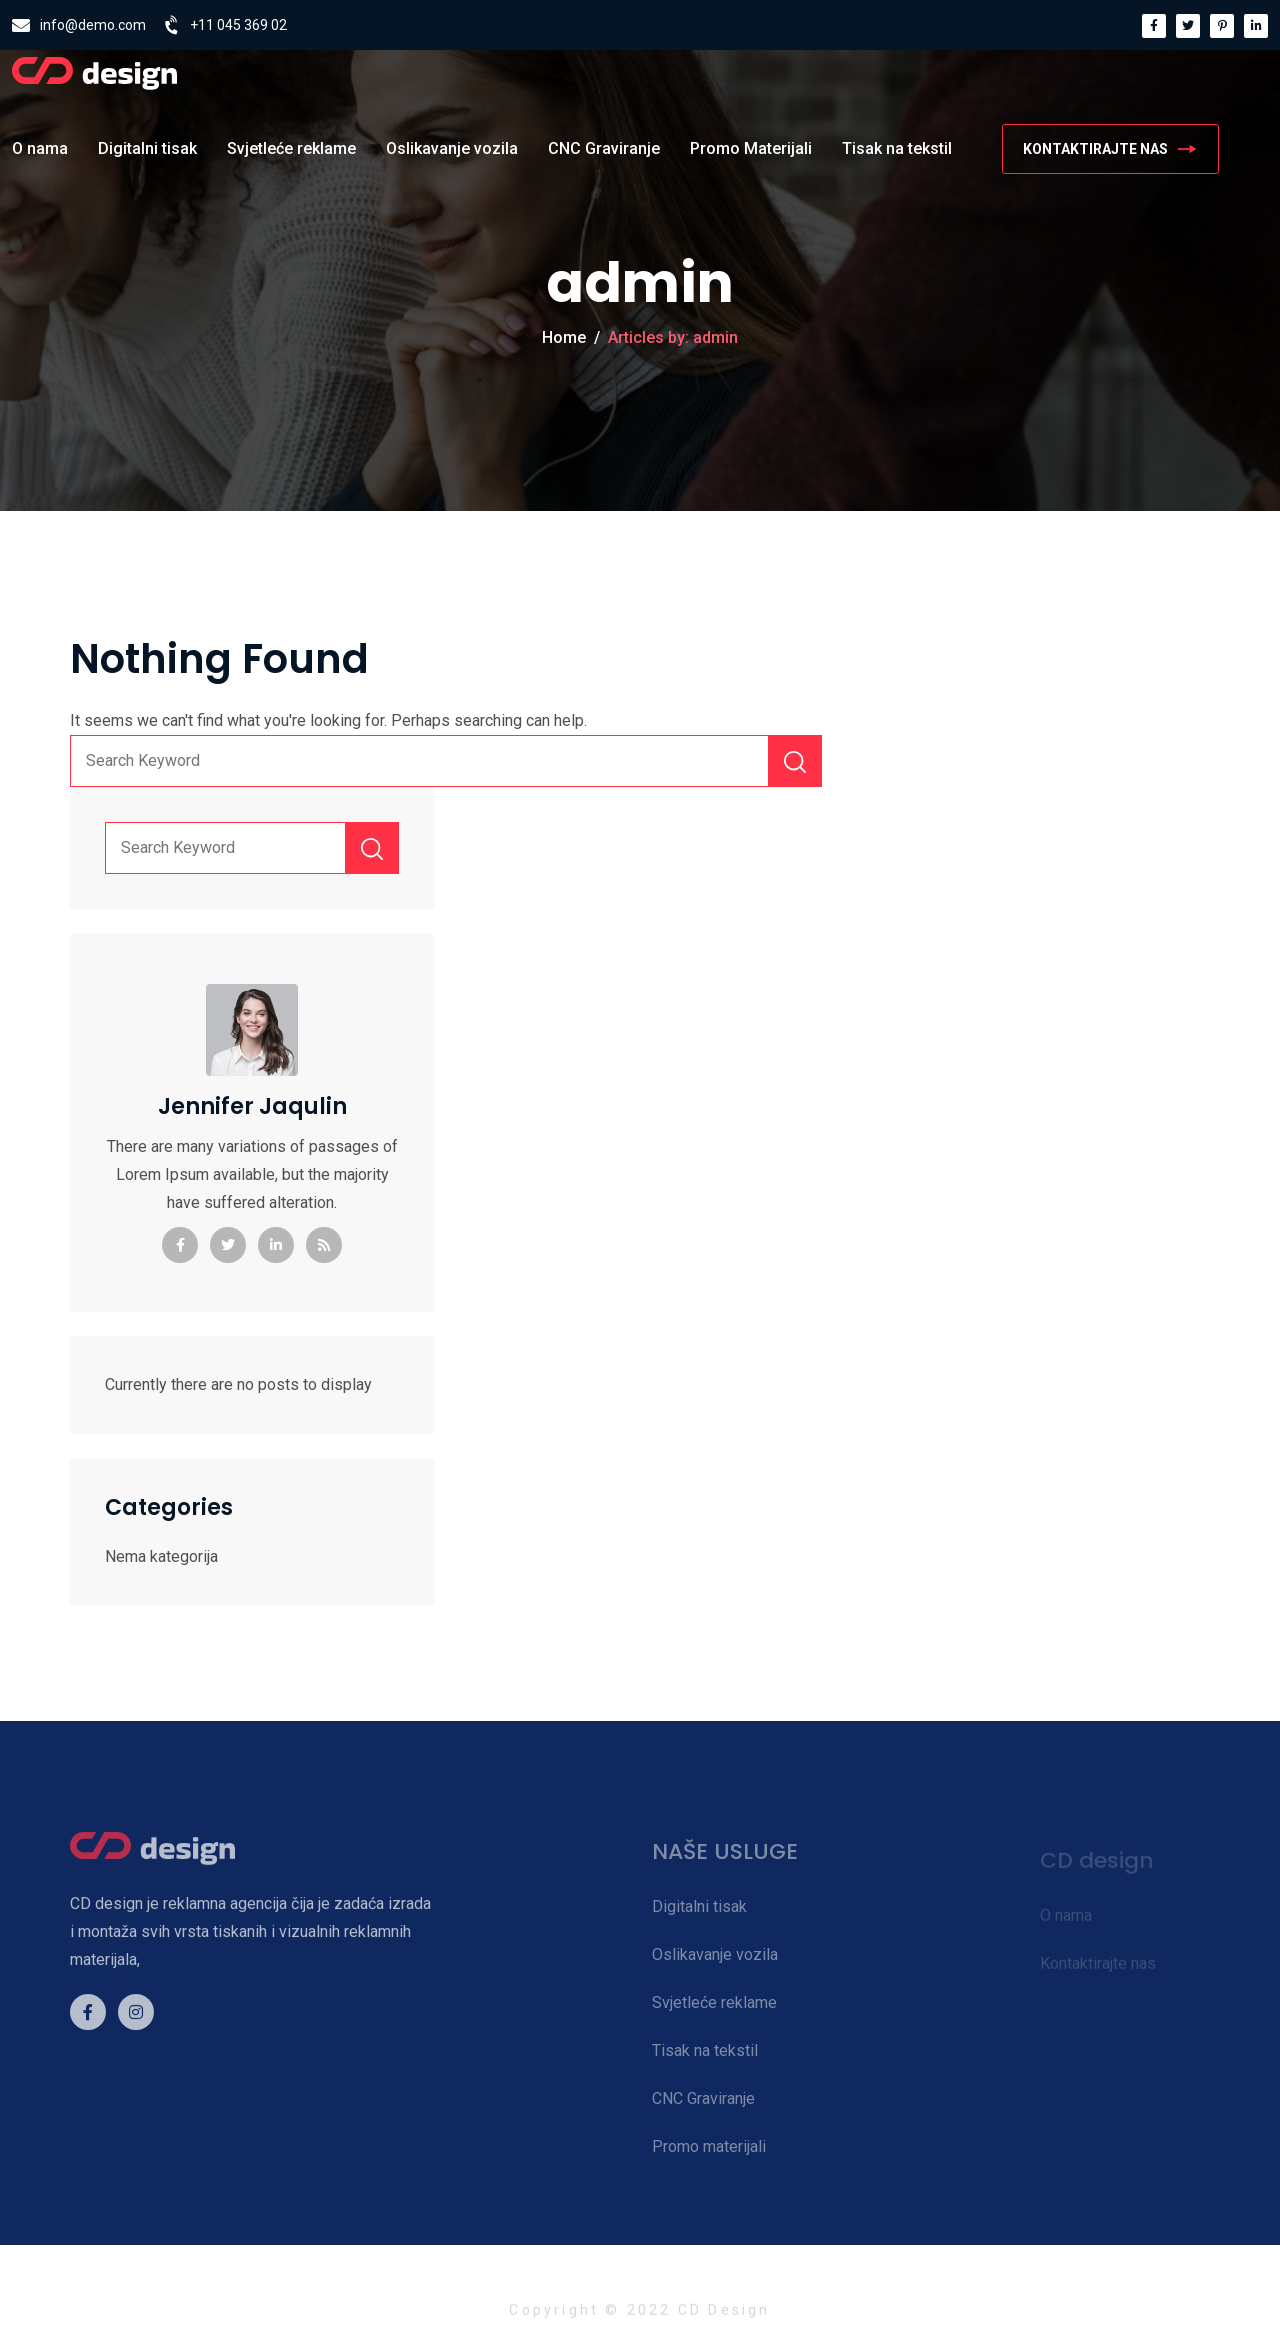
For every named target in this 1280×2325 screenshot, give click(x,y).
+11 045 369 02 (238, 25)
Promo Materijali (751, 148)
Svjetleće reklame (291, 148)
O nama (40, 148)
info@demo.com (93, 25)
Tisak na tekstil (897, 148)
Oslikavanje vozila (452, 148)
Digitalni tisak (147, 148)
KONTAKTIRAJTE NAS (1110, 149)
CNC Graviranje (604, 148)
